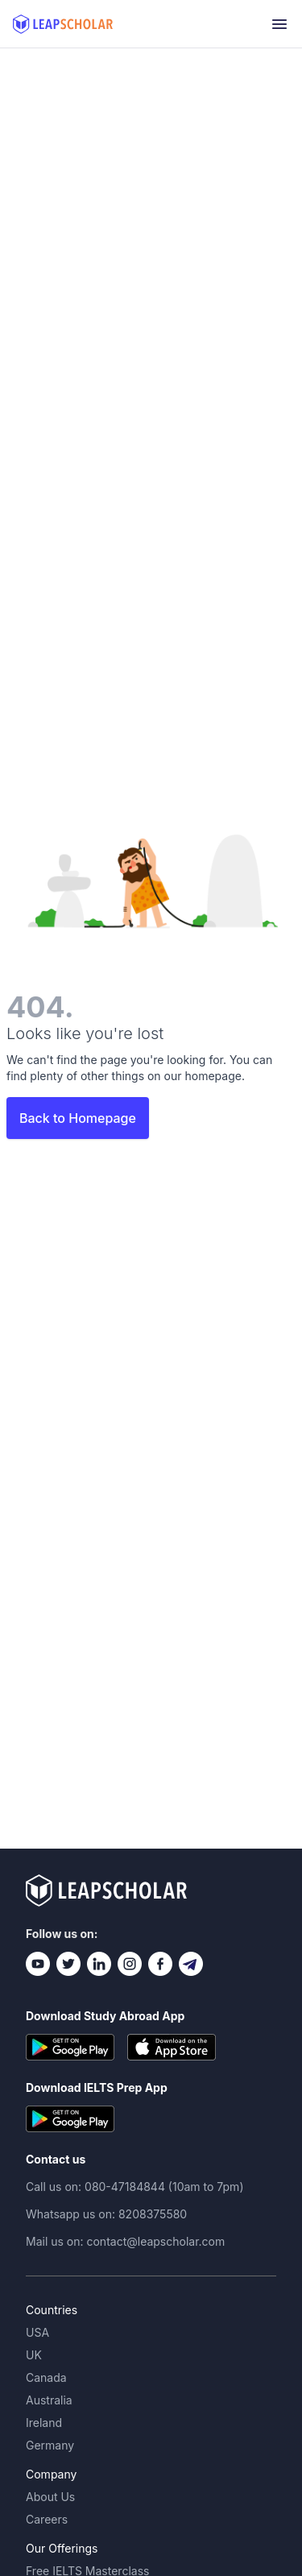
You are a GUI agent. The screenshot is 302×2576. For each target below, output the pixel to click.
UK (34, 2355)
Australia (49, 2400)
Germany (50, 2445)
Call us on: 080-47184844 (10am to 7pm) (135, 2186)
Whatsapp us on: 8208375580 (106, 2214)
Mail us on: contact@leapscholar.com (125, 2241)
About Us (50, 2497)
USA (37, 2332)
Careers (47, 2519)
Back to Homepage (77, 1118)
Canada (46, 2377)
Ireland (44, 2422)
